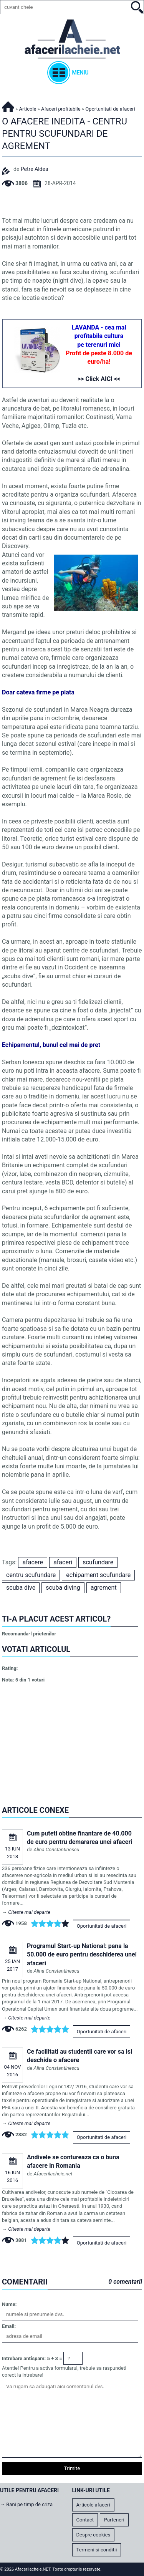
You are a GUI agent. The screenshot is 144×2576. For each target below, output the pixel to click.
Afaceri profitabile (61, 109)
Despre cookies (93, 2535)
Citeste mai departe (29, 1912)
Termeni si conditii (96, 2550)
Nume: (9, 2304)
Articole (27, 109)
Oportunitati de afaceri (101, 1926)
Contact (85, 2520)
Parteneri (114, 2520)
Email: (9, 2326)
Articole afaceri (93, 2505)
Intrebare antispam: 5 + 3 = (32, 2358)
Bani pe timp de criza (29, 2504)
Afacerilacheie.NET (8, 105)
